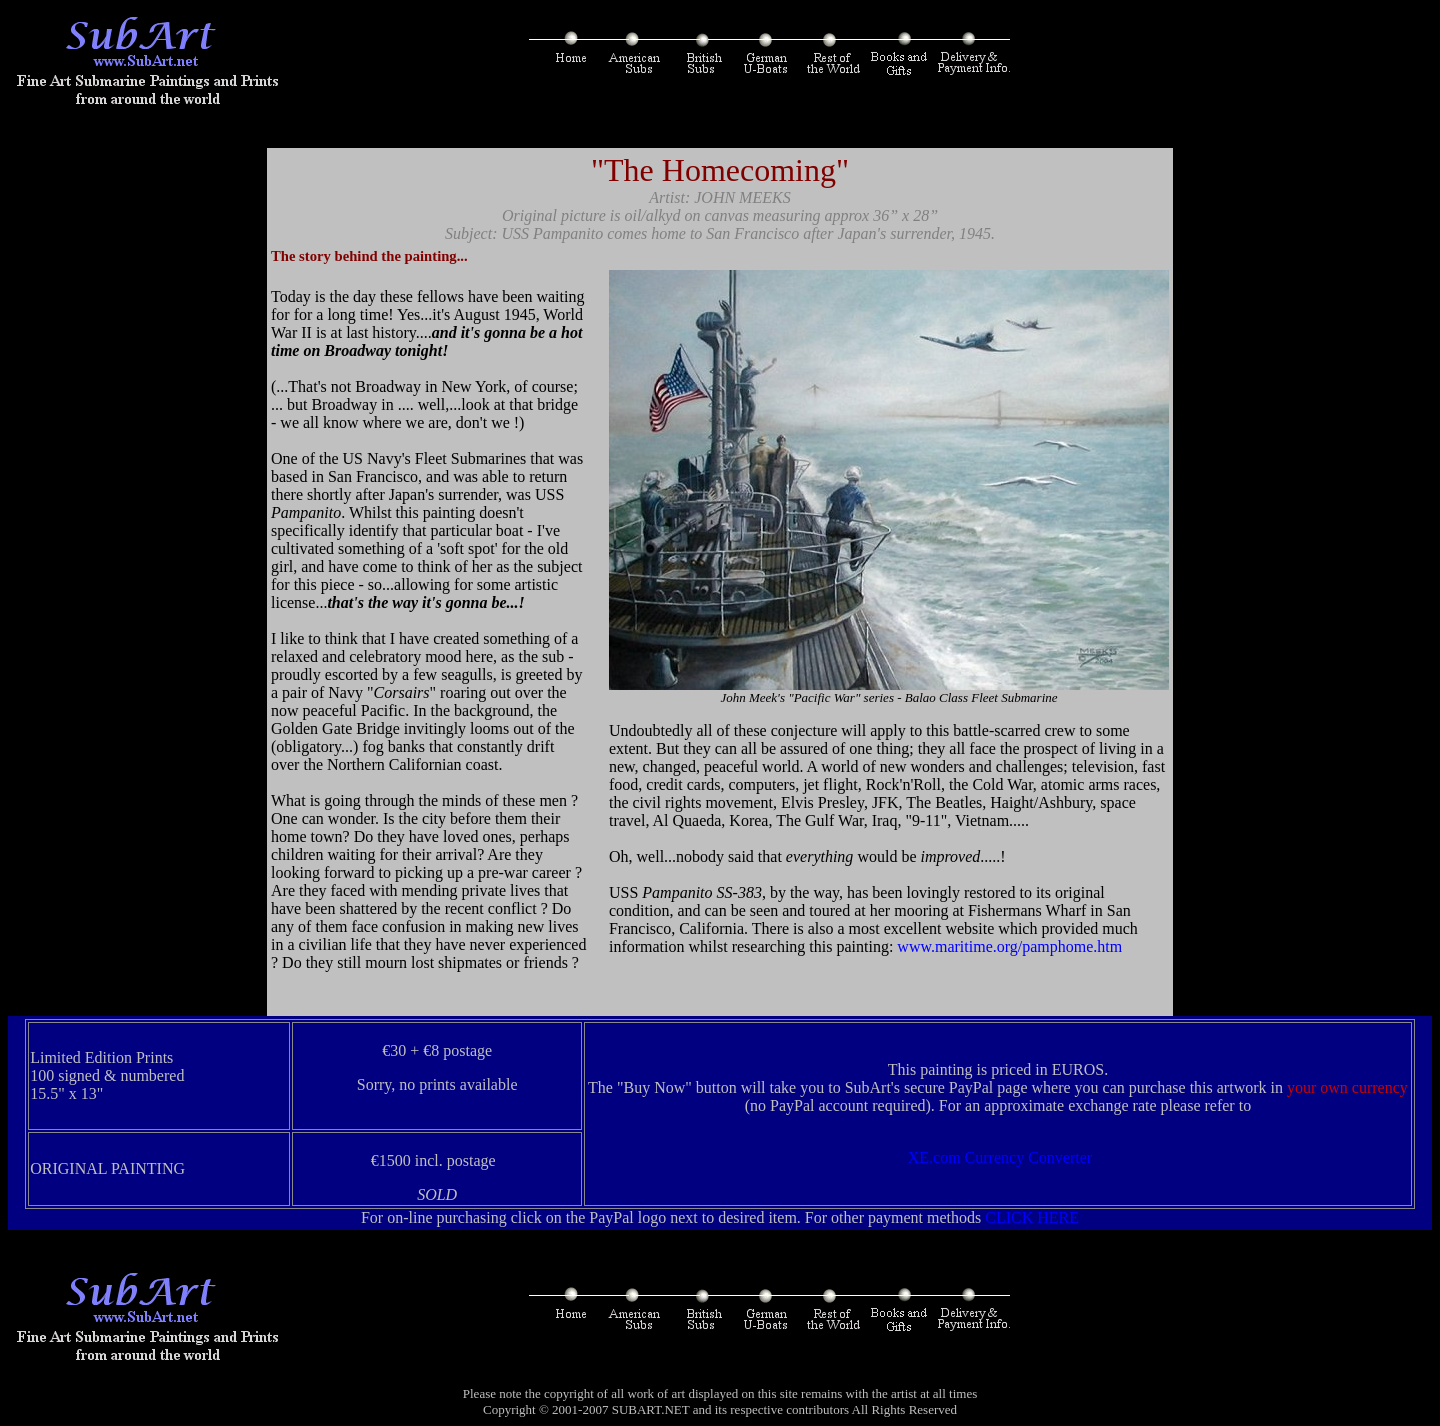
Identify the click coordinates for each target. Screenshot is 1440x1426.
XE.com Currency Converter (1000, 1157)
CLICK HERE (1032, 1217)
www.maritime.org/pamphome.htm (1011, 946)
